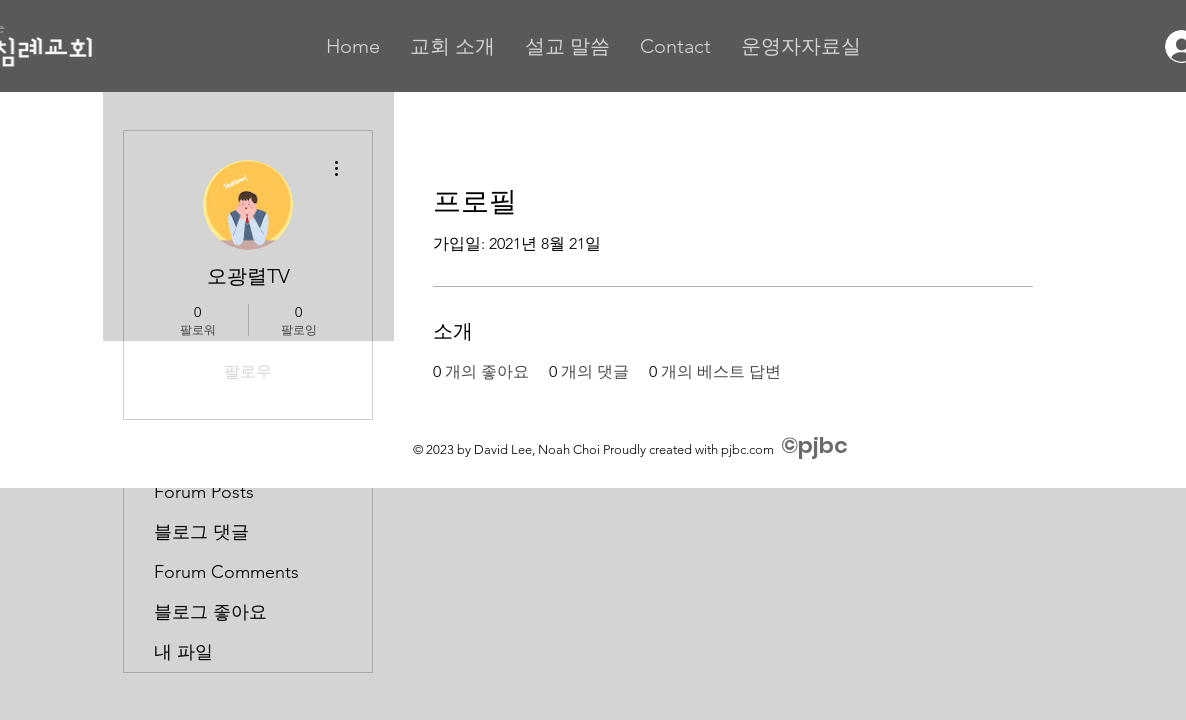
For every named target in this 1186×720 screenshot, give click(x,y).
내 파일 (183, 652)
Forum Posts (204, 492)
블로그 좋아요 (210, 612)
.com (760, 449)
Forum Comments (226, 572)
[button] (452, 46)
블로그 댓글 (201, 532)
